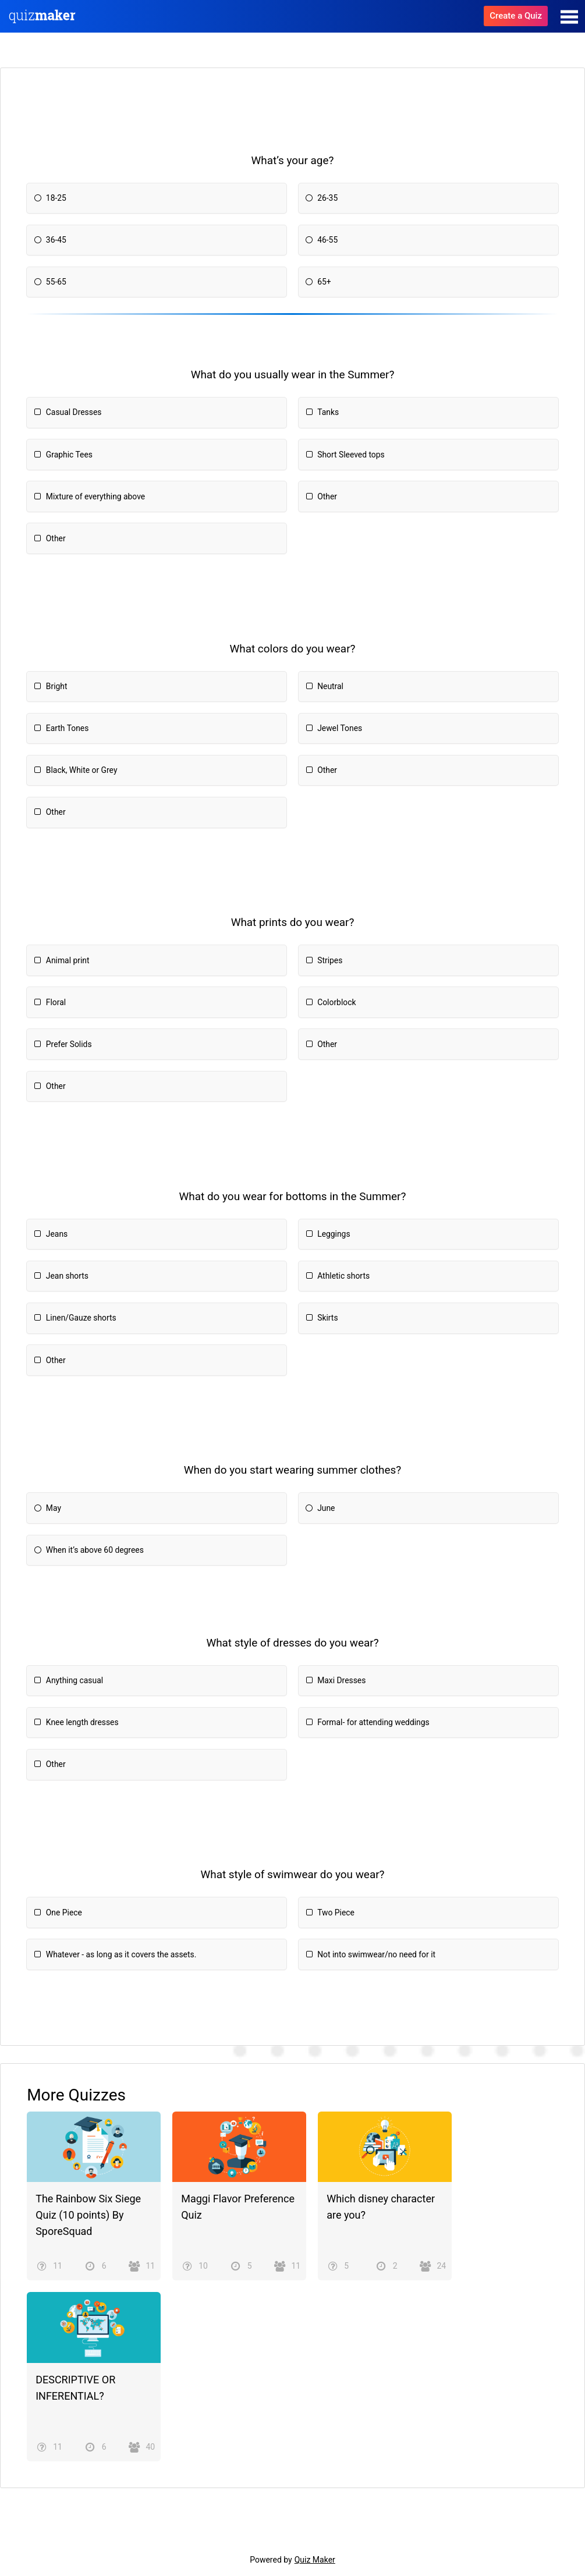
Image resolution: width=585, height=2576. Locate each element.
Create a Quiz (516, 15)
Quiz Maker (315, 2559)
